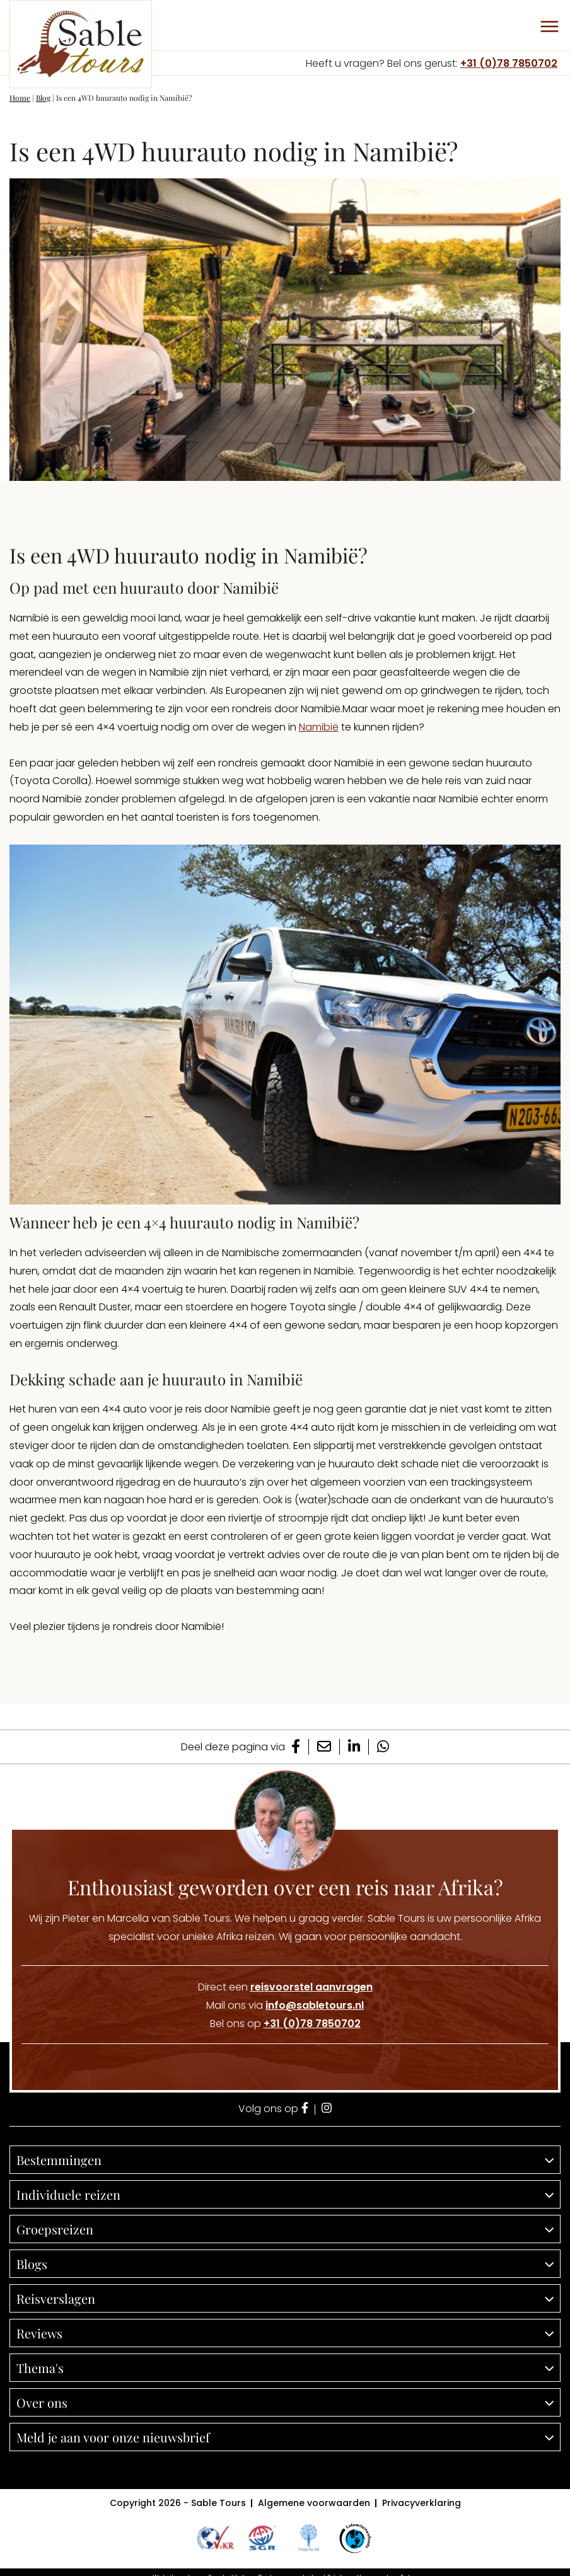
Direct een (285, 1987)
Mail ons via (285, 2005)
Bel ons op (285, 2023)
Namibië (319, 727)
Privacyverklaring (421, 2503)
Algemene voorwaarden (314, 2503)
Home (19, 98)
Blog (43, 98)
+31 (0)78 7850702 (508, 63)
